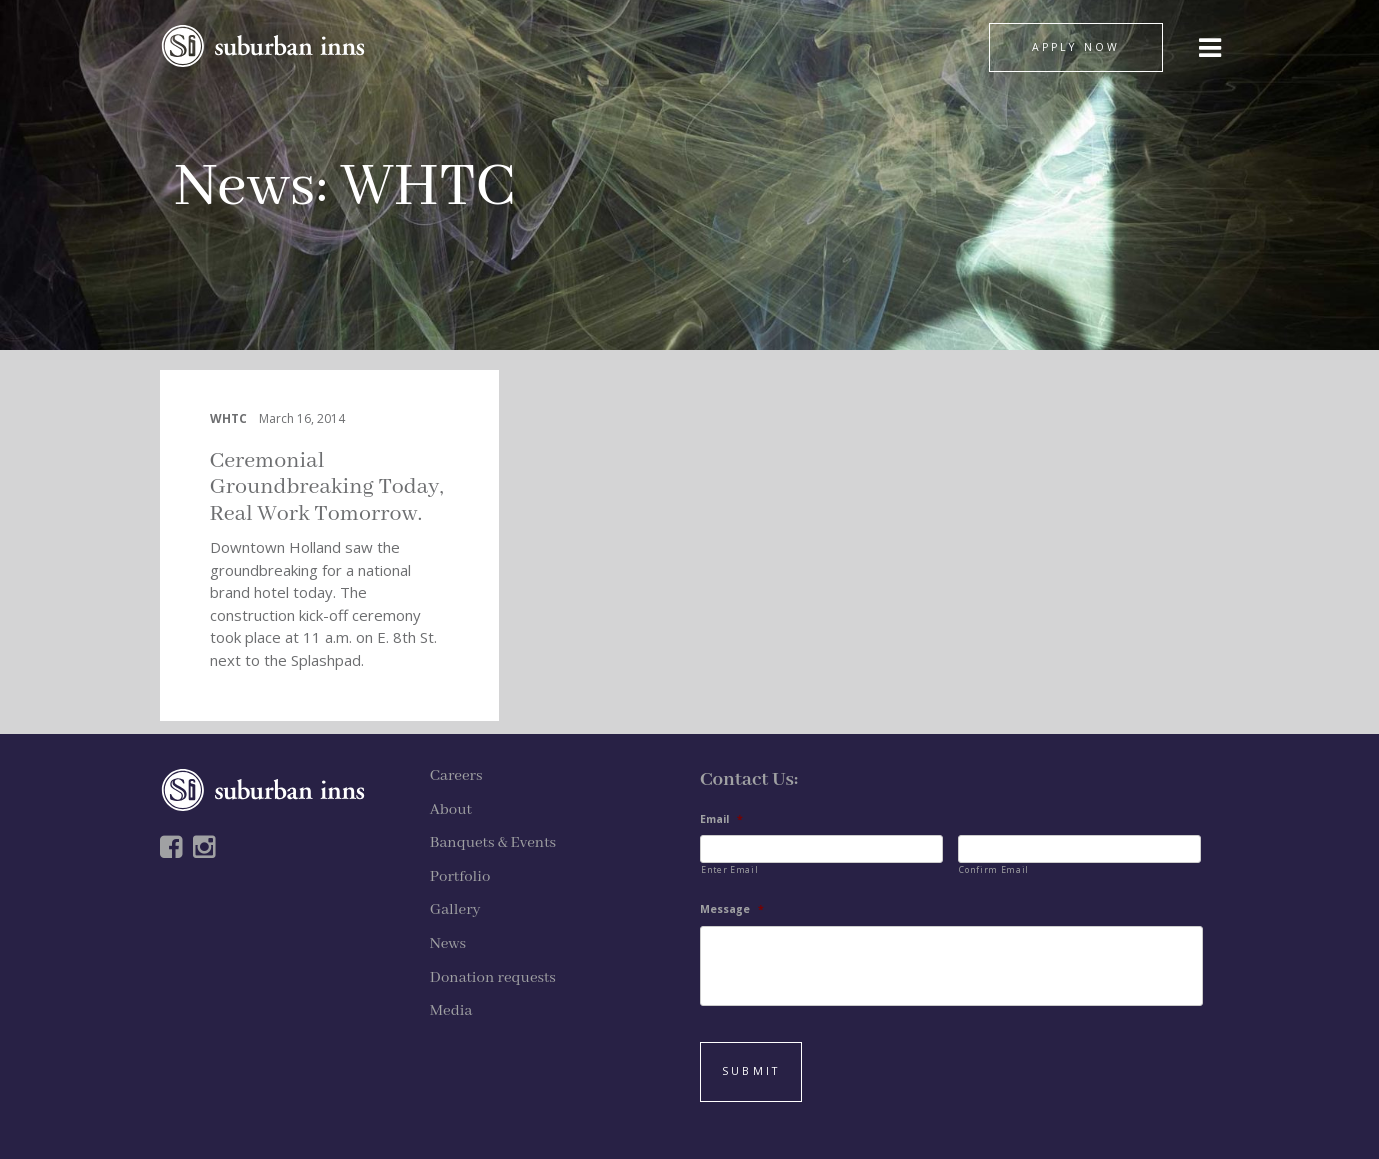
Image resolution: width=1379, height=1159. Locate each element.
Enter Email (729, 869)
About (451, 810)
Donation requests (493, 978)
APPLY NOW (1076, 47)
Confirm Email (994, 869)
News (245, 187)
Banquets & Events (493, 843)
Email (721, 819)
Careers (456, 776)
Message (732, 909)
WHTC (228, 418)
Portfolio (460, 877)
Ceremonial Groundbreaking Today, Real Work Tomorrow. (327, 487)
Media (451, 1011)
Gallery (455, 910)
